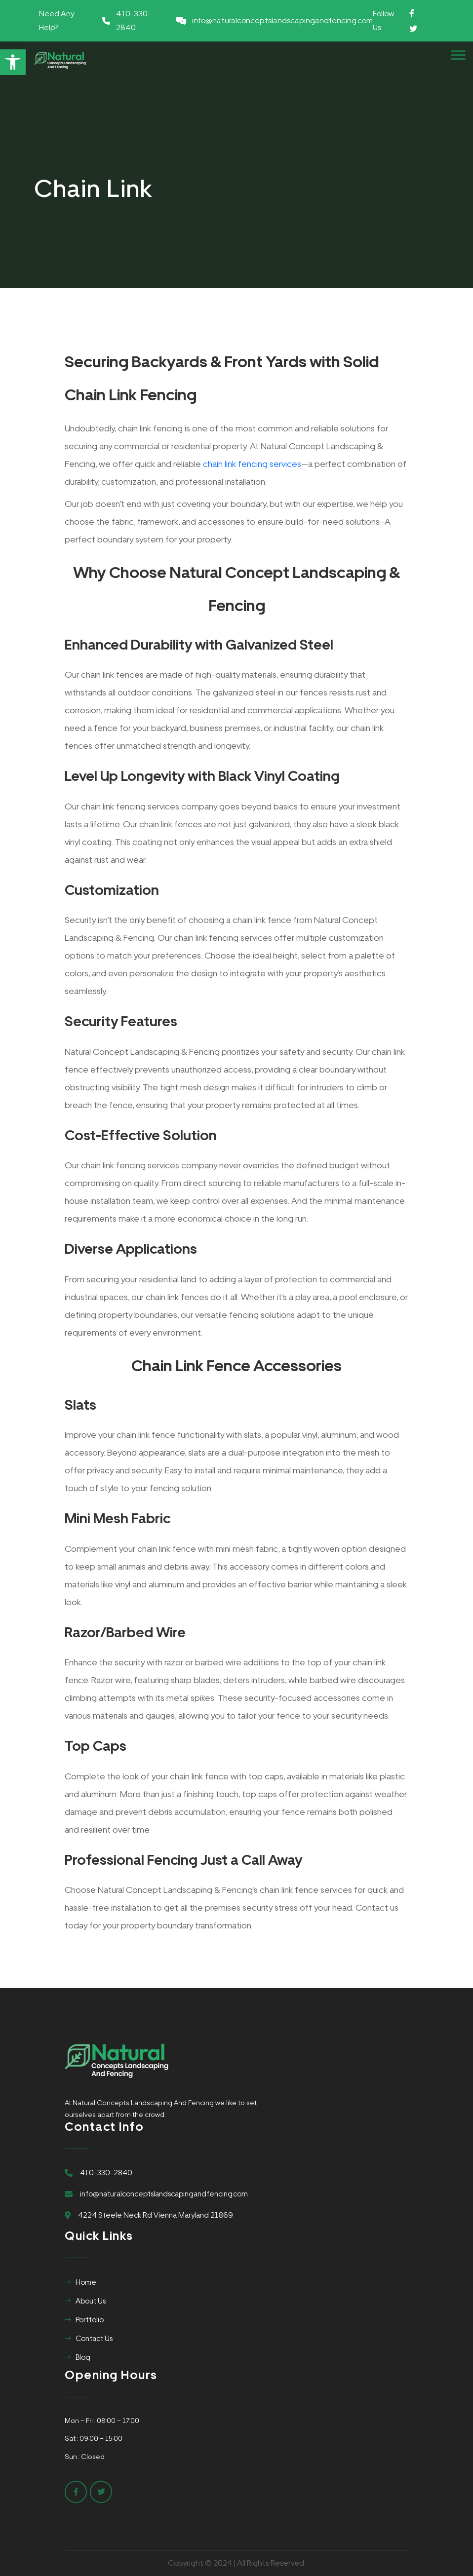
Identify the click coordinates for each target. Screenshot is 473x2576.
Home (86, 2282)
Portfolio (90, 2319)
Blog (83, 2357)
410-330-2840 (133, 20)
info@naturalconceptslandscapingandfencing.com (282, 20)
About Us (91, 2301)
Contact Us (94, 2338)
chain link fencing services (252, 464)
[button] (13, 62)
